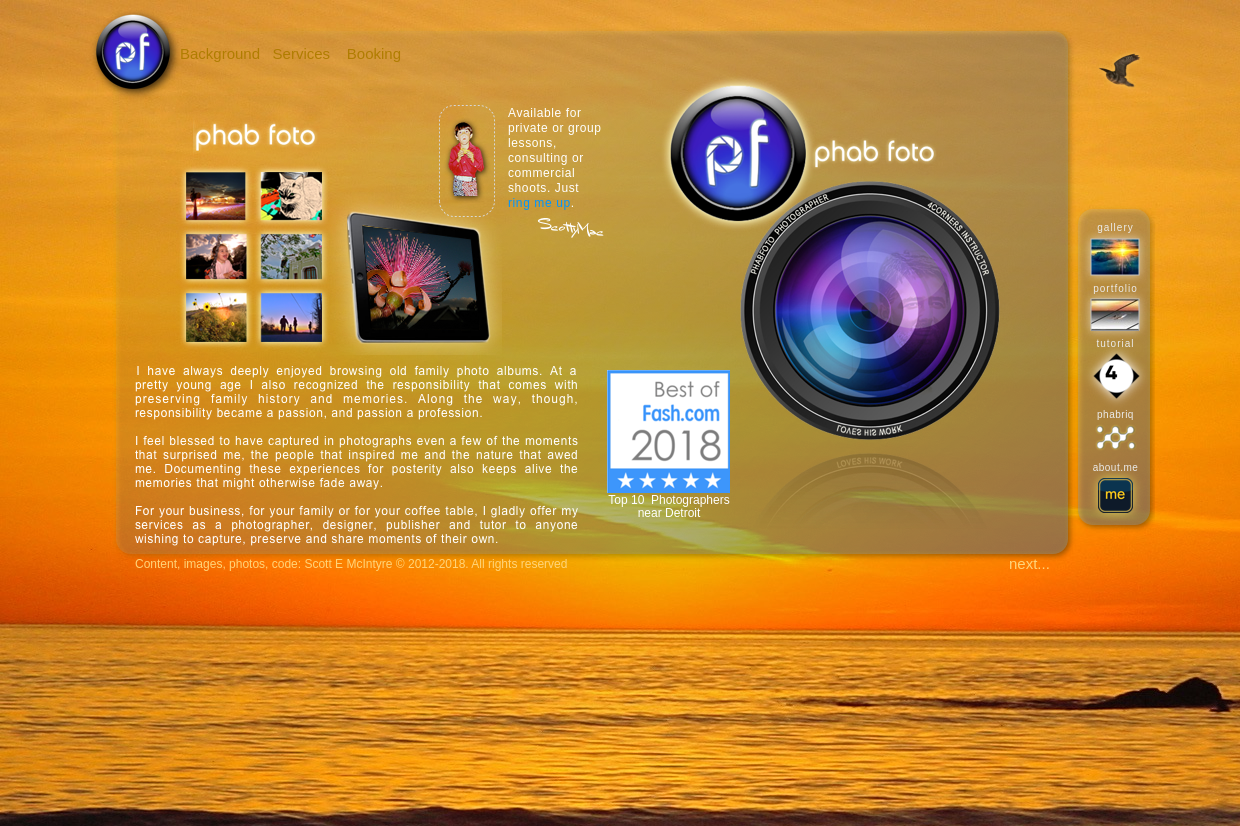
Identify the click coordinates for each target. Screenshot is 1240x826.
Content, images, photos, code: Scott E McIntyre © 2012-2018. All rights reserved (351, 564)
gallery (1115, 227)
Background (220, 53)
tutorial (1115, 343)
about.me (1116, 467)
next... (1029, 563)
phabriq (1115, 414)
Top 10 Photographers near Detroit (668, 506)
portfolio (1115, 288)
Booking (374, 53)
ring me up (539, 203)
